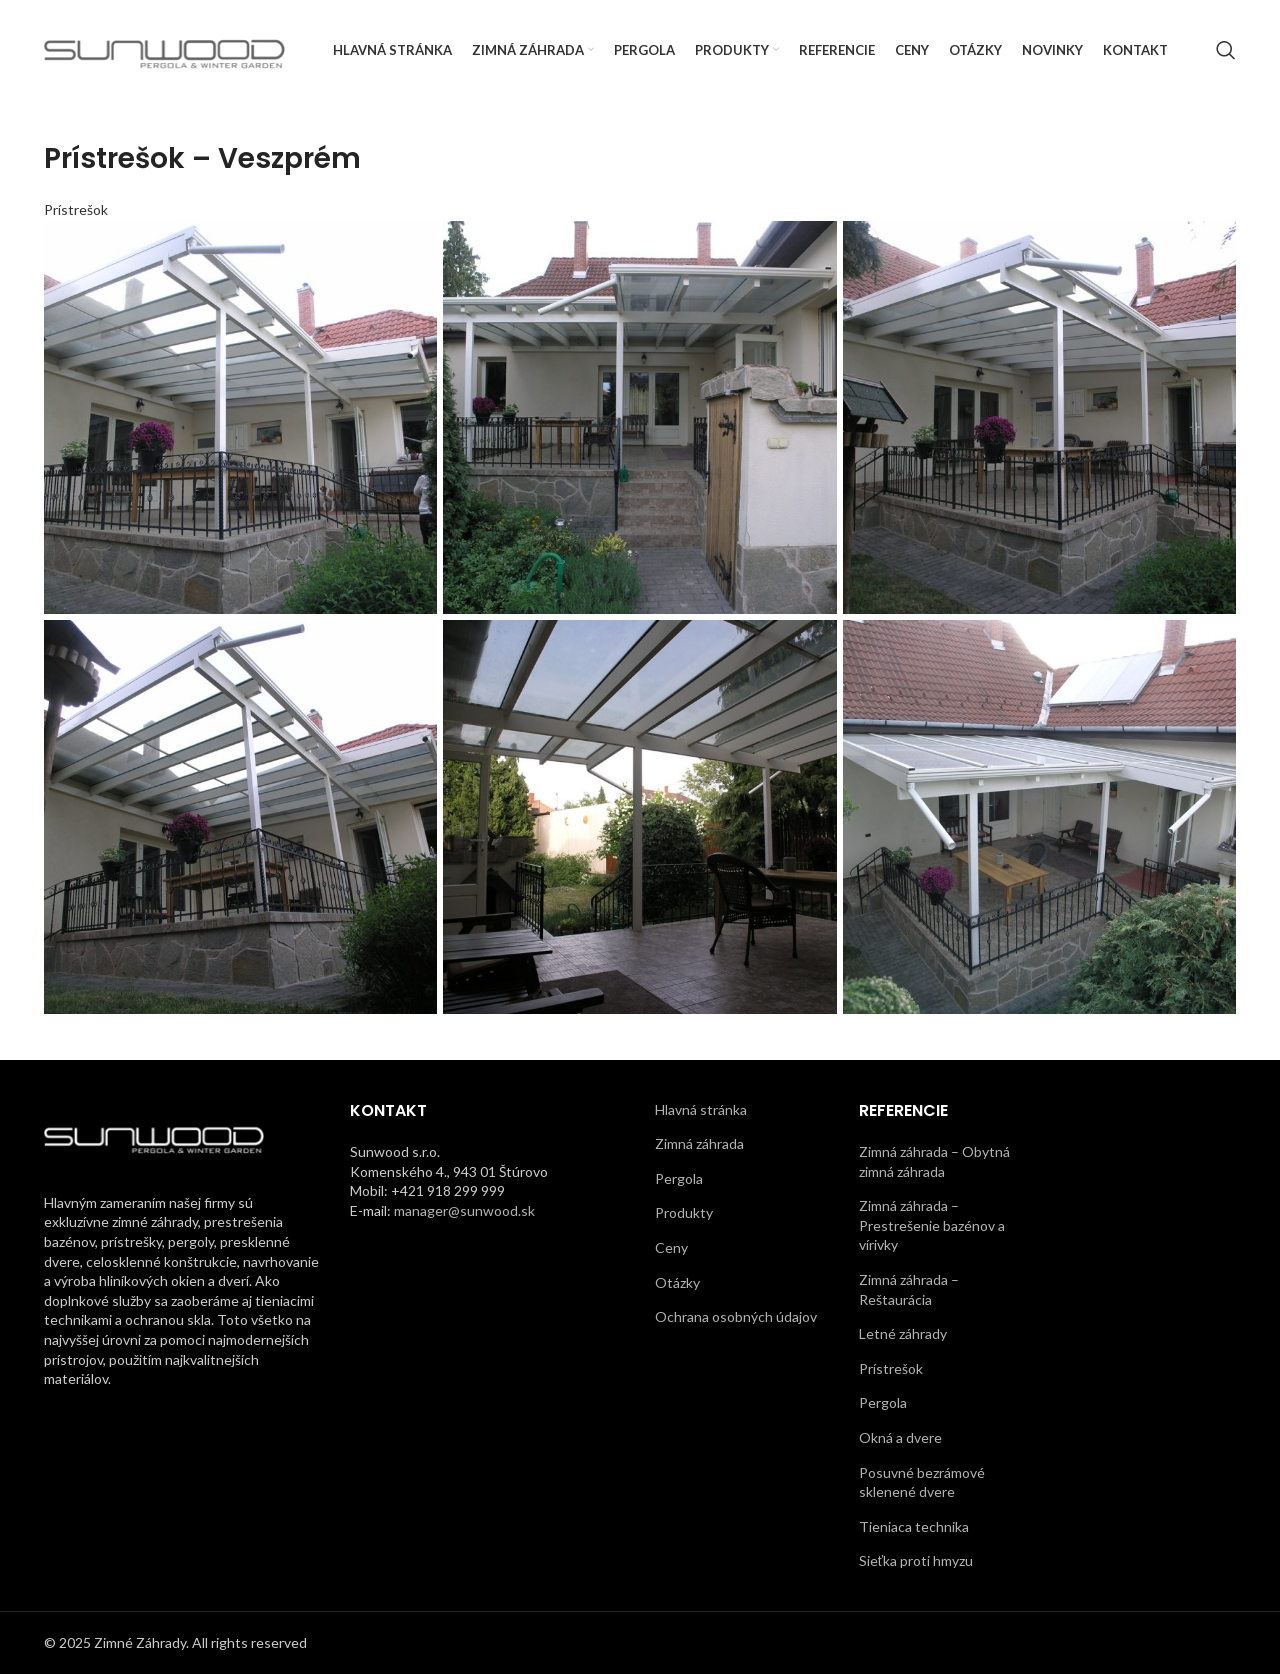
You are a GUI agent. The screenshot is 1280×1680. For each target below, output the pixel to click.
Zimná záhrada (699, 1149)
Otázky (677, 1287)
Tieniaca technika (914, 1531)
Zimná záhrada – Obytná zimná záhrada (934, 1167)
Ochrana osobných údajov (736, 1322)
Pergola (679, 1183)
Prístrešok (76, 214)
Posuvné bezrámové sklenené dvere (922, 1487)
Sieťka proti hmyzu (916, 1566)
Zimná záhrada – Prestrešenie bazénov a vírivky (932, 1231)
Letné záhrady (903, 1339)
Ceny (671, 1253)
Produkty (684, 1218)
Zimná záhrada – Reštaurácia (909, 1295)
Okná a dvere (900, 1443)
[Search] (1226, 53)
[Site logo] (164, 50)
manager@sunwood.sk (464, 1215)
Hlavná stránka (701, 1114)
